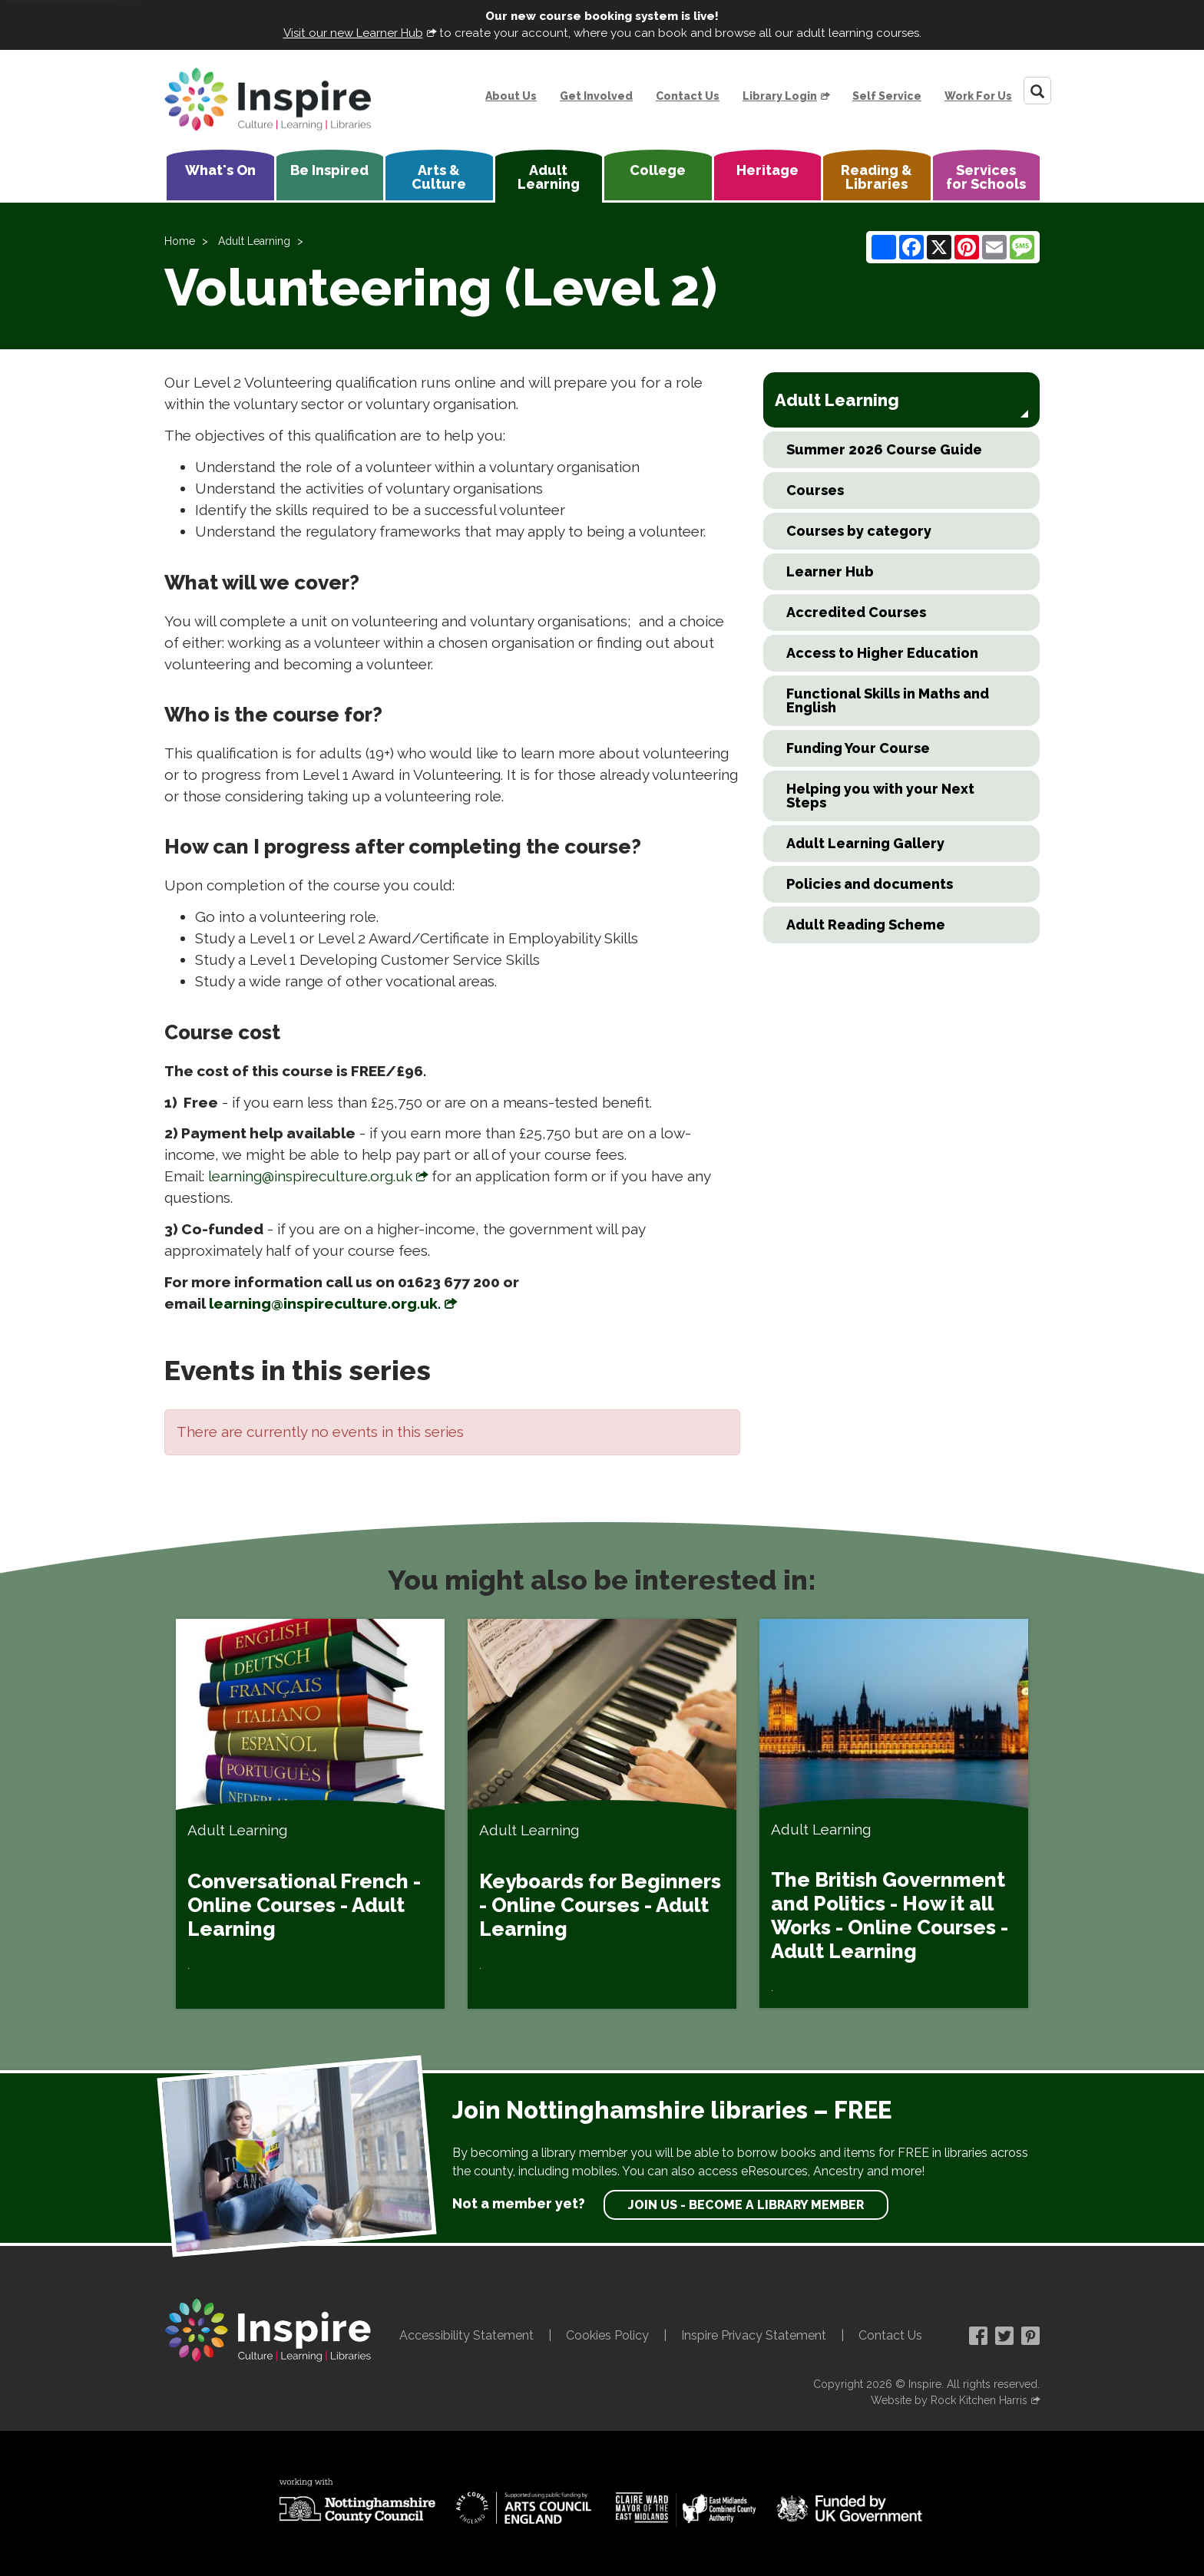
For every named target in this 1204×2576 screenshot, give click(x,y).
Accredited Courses (856, 612)
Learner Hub (830, 571)
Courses (815, 490)
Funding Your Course (858, 748)
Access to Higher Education (882, 653)
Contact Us (687, 96)
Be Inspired (329, 170)
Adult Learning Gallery (865, 843)
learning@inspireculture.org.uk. (325, 1303)
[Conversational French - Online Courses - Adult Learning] (310, 1814)
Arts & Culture (439, 177)
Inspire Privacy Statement (753, 2335)
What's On (220, 170)
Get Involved (596, 96)
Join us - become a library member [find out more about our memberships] (746, 2205)
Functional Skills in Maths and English (887, 700)
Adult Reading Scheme (865, 924)
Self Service (886, 96)
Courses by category (858, 531)
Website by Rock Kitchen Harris (949, 2400)
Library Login (780, 96)
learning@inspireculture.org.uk (310, 1175)
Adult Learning (549, 177)
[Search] (1037, 90)
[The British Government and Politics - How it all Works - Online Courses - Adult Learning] (893, 1813)
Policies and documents (869, 884)
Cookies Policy (607, 2335)
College (658, 170)
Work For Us (978, 96)
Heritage (767, 170)
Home (179, 241)
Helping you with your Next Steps (880, 796)
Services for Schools (986, 177)
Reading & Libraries (876, 177)
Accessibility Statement (466, 2335)
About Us (511, 96)
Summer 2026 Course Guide (884, 449)
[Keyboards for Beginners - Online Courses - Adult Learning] (602, 1814)
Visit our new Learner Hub (353, 33)
